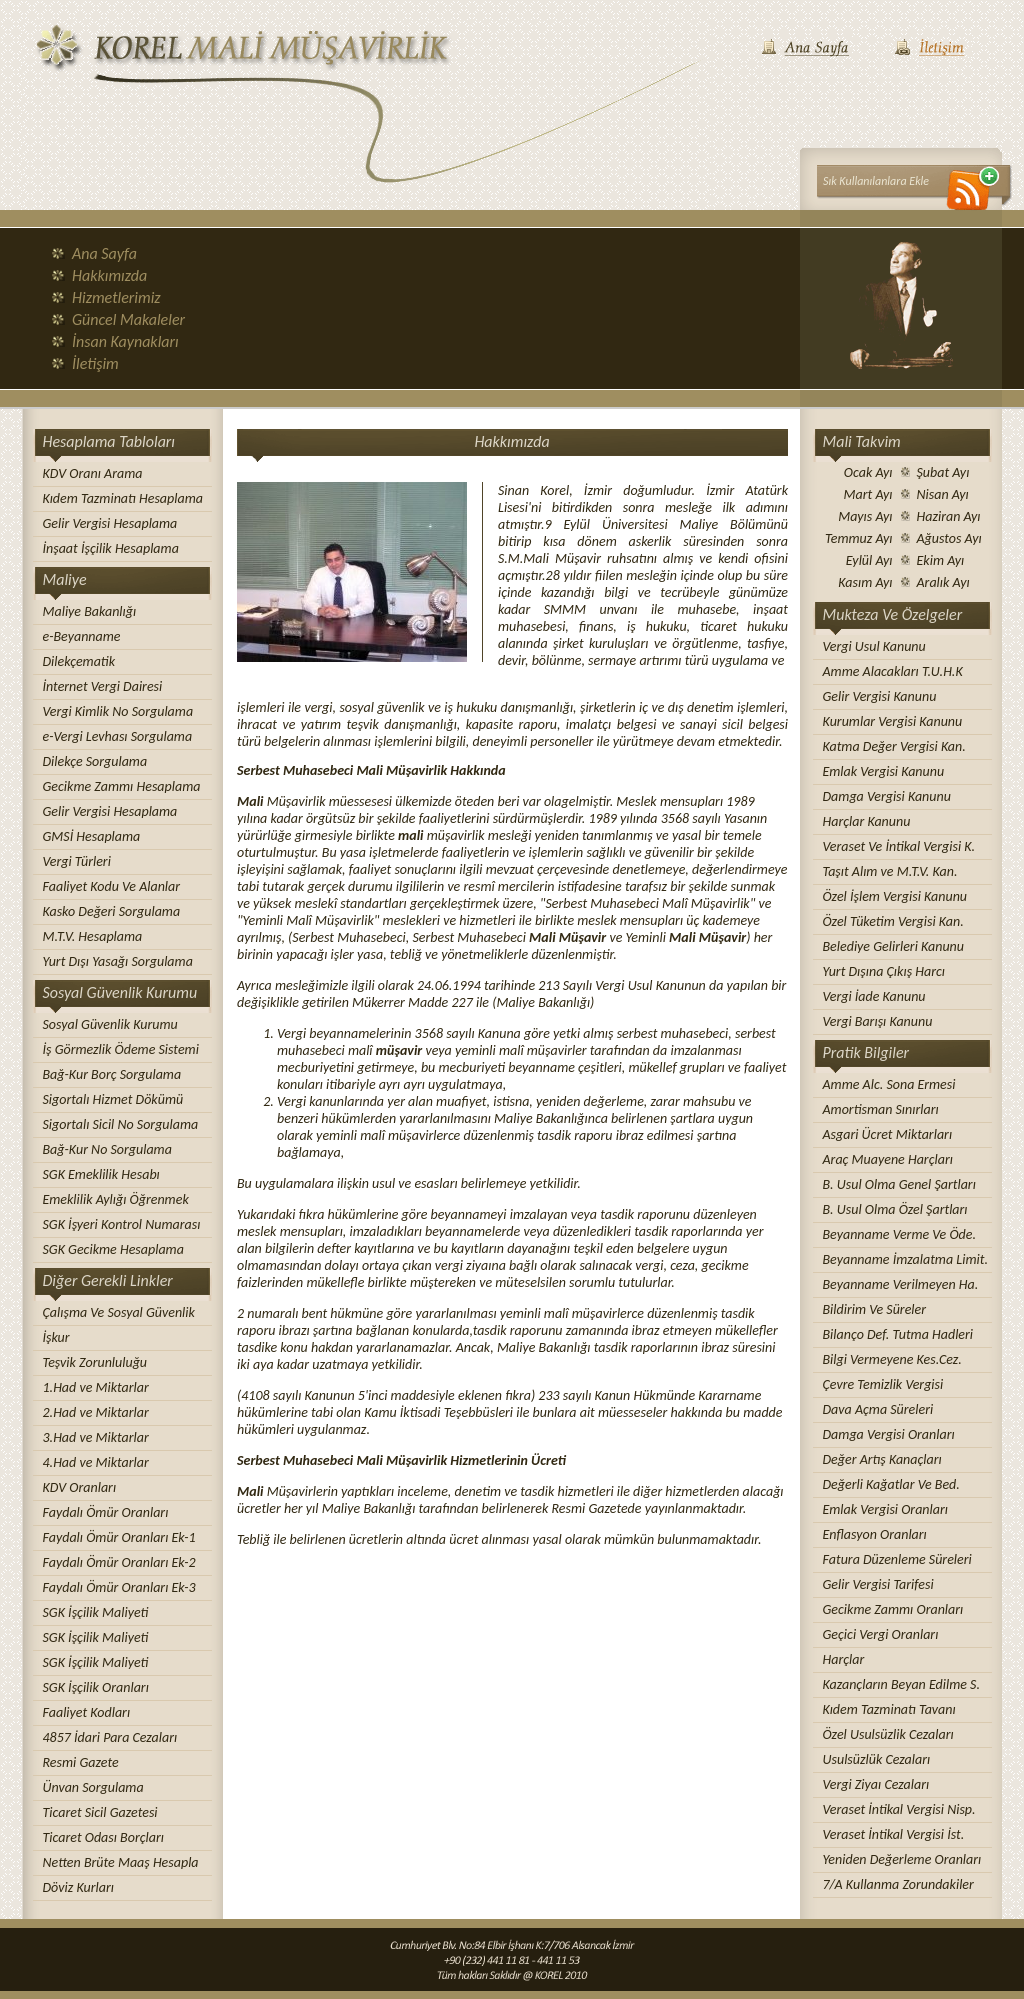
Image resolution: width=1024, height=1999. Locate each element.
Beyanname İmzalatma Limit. (905, 1259)
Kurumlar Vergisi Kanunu (893, 721)
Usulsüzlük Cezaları (877, 1759)
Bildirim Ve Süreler (875, 1309)
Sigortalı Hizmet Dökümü (113, 1099)
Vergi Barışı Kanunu (878, 1021)
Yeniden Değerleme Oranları (902, 1859)
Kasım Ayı (865, 582)
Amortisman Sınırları (881, 1109)
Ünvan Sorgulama (93, 1787)
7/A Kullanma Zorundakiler (898, 1884)
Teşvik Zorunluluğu (95, 1362)
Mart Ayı (868, 494)
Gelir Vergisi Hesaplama (110, 523)
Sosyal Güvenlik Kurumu (110, 1024)
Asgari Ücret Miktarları (888, 1134)
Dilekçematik (79, 661)
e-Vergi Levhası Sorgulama (118, 736)
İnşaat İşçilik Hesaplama (111, 548)
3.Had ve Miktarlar (96, 1437)
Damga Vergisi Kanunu (887, 796)
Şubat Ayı (943, 472)
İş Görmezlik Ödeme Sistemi (121, 1049)
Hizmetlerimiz (116, 297)
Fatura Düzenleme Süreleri (897, 1559)
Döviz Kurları (78, 1887)
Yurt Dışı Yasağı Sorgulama (118, 961)
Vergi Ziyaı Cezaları (876, 1784)
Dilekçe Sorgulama (95, 761)
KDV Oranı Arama (93, 473)
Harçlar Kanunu (867, 821)
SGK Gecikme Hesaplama (113, 1249)
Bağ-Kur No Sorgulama (107, 1149)
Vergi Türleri (77, 861)
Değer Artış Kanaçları (882, 1459)
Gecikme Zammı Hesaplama (122, 786)
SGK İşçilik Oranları (96, 1687)
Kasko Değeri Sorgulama (112, 911)
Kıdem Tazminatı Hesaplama (123, 498)
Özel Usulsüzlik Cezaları (888, 1734)
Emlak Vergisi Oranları (885, 1509)
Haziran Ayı (949, 516)
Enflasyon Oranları (875, 1534)
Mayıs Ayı (865, 516)
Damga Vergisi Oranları (889, 1434)
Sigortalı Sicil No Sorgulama (121, 1124)
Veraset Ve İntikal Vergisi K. (899, 846)
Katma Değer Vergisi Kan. (894, 746)
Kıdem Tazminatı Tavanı (889, 1709)
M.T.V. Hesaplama (93, 936)
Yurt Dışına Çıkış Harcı (884, 971)
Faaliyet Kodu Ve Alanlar (112, 886)
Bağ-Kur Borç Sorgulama (112, 1074)
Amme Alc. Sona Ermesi (889, 1084)
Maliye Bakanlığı (90, 611)
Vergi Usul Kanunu (874, 646)
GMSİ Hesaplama (92, 836)
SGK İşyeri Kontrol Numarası (122, 1224)
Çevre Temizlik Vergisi (883, 1384)
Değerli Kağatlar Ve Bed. (891, 1484)
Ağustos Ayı (949, 538)
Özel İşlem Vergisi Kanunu (895, 896)
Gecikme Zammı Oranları (893, 1609)
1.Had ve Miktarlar (96, 1387)
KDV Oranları (80, 1487)
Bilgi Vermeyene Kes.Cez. (892, 1359)
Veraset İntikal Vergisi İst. (894, 1834)
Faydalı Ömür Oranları (106, 1512)
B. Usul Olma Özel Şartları (895, 1209)
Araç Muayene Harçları (888, 1159)
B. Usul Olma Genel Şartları (899, 1184)
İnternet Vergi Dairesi (103, 686)
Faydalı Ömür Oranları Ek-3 (119, 1587)
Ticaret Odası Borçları (103, 1837)
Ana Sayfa (104, 253)
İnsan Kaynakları (125, 341)
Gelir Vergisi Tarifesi (878, 1584)
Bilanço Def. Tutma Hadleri (898, 1334)
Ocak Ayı (868, 472)
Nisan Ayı (943, 494)
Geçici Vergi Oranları (881, 1634)
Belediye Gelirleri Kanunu (894, 946)
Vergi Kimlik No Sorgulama (118, 711)
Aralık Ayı (943, 582)
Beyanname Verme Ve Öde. (900, 1234)
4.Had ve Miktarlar (96, 1462)
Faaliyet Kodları (87, 1712)
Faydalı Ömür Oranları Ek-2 (119, 1562)
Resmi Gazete (81, 1762)
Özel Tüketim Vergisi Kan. (893, 921)
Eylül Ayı (869, 560)
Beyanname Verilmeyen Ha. (901, 1284)
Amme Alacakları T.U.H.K (893, 671)
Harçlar (844, 1659)
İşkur (56, 1337)
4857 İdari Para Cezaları (110, 1737)
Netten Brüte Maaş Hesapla (121, 1862)
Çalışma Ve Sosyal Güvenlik (119, 1312)
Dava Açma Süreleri (878, 1409)
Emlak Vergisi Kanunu (884, 771)
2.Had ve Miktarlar (96, 1412)
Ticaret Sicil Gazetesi (100, 1812)
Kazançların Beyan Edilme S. (901, 1684)
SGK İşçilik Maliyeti (96, 1612)
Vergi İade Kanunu (874, 996)
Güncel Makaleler (128, 319)
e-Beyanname (82, 636)
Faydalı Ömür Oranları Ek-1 (119, 1537)
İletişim (95, 363)
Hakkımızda (109, 275)
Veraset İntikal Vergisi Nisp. (899, 1809)
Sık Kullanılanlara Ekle (876, 181)
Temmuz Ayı (858, 538)
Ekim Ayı (941, 560)
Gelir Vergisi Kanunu (880, 696)
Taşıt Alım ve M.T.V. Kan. (890, 871)
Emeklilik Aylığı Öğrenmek (116, 1199)
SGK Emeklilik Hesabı (101, 1174)
